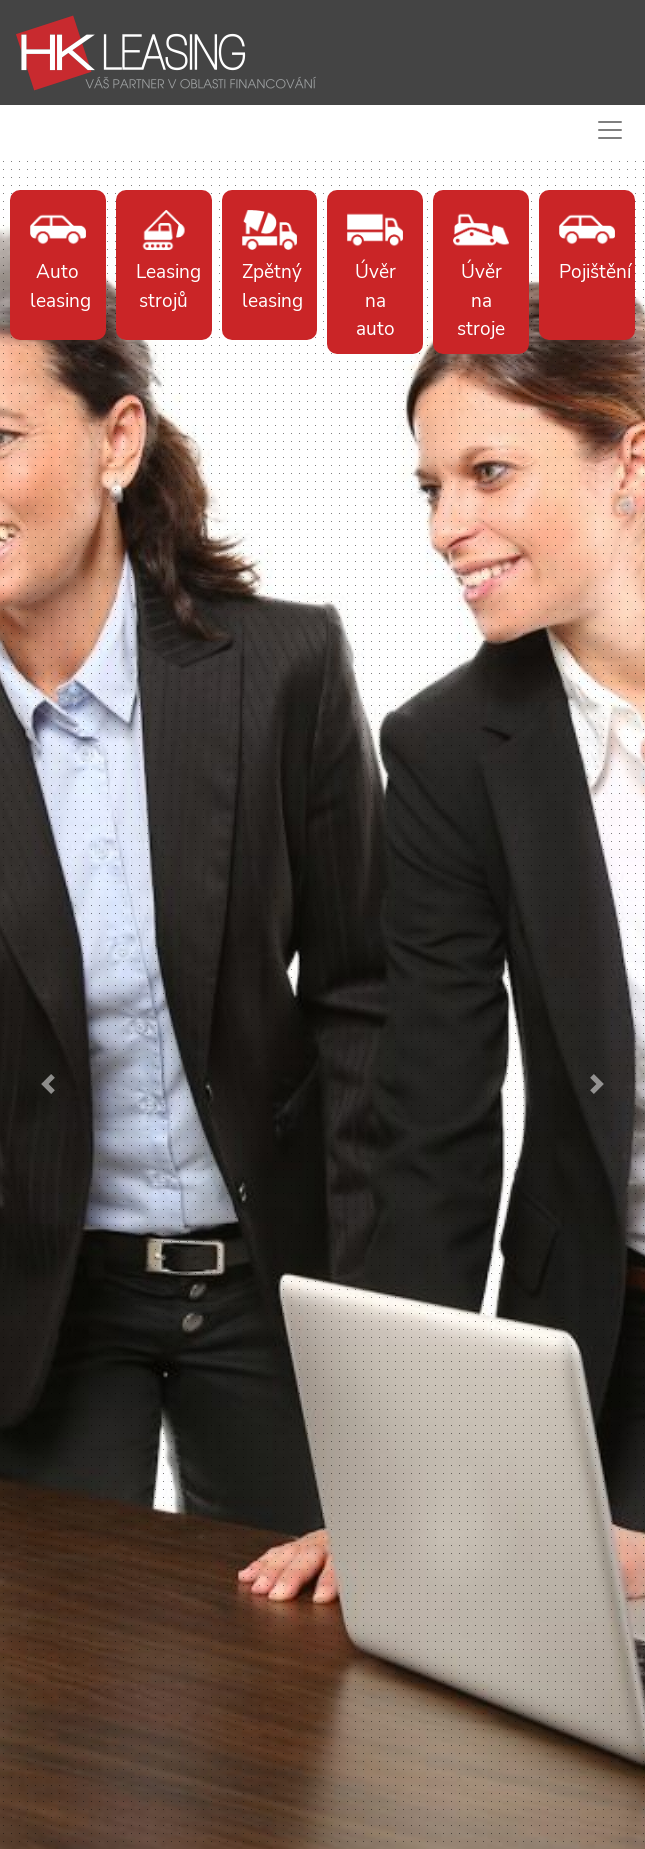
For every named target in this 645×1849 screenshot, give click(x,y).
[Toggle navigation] (606, 130)
